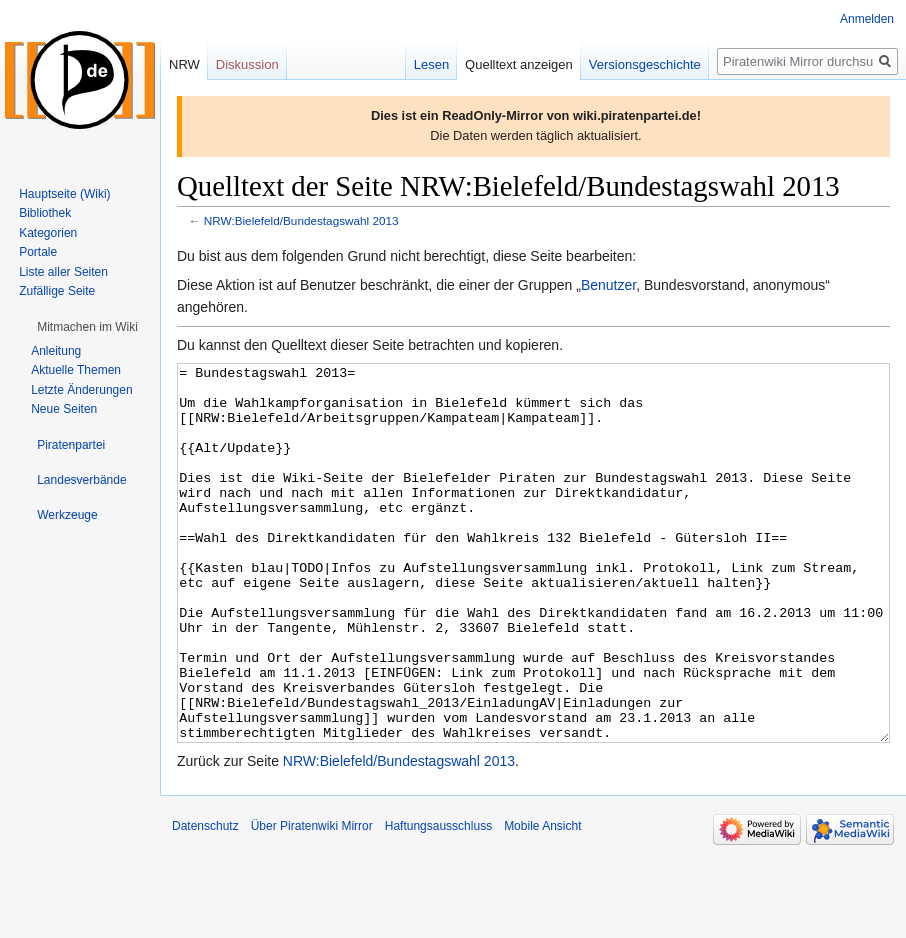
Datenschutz (205, 901)
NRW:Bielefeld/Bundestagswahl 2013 (301, 220)
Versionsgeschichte (645, 64)
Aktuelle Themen (76, 370)
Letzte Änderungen (81, 390)
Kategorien (48, 233)
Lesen (431, 64)
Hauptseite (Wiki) (64, 194)
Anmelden (867, 19)
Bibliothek (45, 213)
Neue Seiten (64, 409)
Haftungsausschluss (438, 901)
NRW (184, 64)
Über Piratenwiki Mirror (312, 901)
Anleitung (56, 351)
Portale (38, 252)
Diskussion (247, 64)
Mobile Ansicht (542, 901)
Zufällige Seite (57, 291)
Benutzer (608, 285)
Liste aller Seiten (63, 272)
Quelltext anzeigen (519, 64)
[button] (87, 327)
